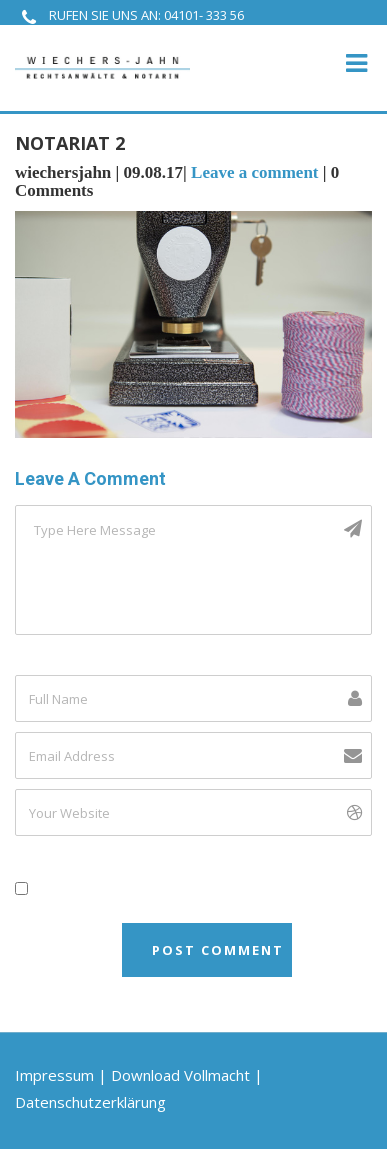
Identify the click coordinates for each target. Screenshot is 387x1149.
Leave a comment (254, 172)
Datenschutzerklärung (90, 1102)
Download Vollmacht (180, 1075)
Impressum (54, 1075)
